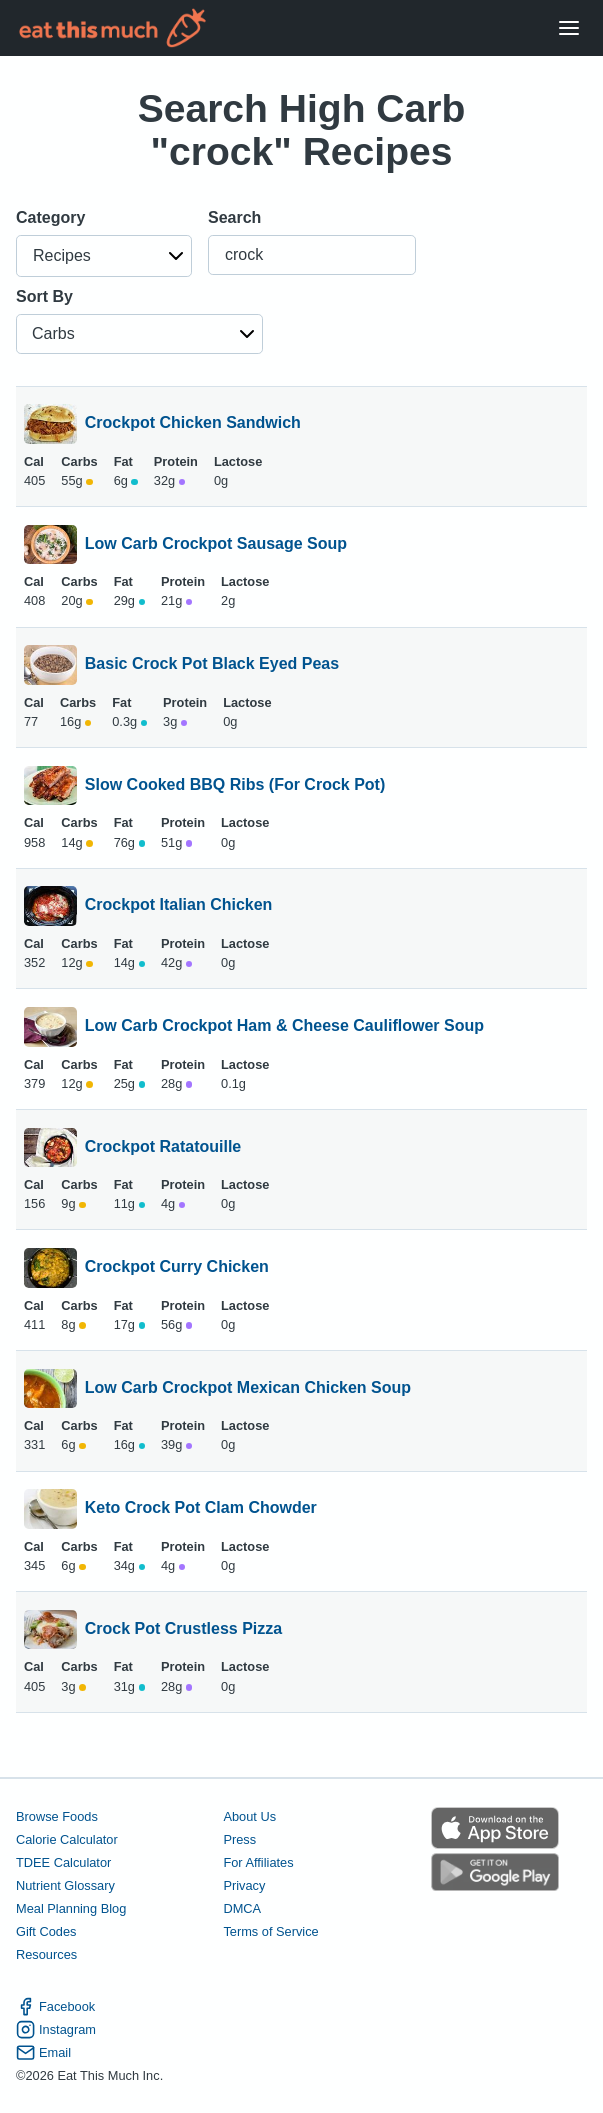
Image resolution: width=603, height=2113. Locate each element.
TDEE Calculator (63, 1862)
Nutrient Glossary (65, 1885)
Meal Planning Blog (71, 1908)
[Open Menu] (569, 28)
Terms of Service (270, 1931)
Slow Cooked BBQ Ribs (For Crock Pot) (235, 786)
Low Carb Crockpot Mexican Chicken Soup (248, 1389)
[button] (104, 256)
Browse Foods (57, 1816)
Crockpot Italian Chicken (179, 906)
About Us (249, 1816)
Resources (46, 1954)
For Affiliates (258, 1862)
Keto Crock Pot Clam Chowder (201, 1509)
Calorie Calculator (67, 1839)
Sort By (44, 296)
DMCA (242, 1908)
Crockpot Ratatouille (163, 1148)
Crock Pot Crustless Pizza (183, 1630)
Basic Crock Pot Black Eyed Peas (212, 665)
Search (234, 217)
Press (239, 1839)
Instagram (56, 2029)
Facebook (55, 2006)
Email (43, 2052)
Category (50, 217)
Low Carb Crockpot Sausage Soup (216, 545)
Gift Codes (46, 1931)
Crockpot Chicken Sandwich (193, 424)
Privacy (244, 1885)
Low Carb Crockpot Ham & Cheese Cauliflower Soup (284, 1027)
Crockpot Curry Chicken (177, 1268)
